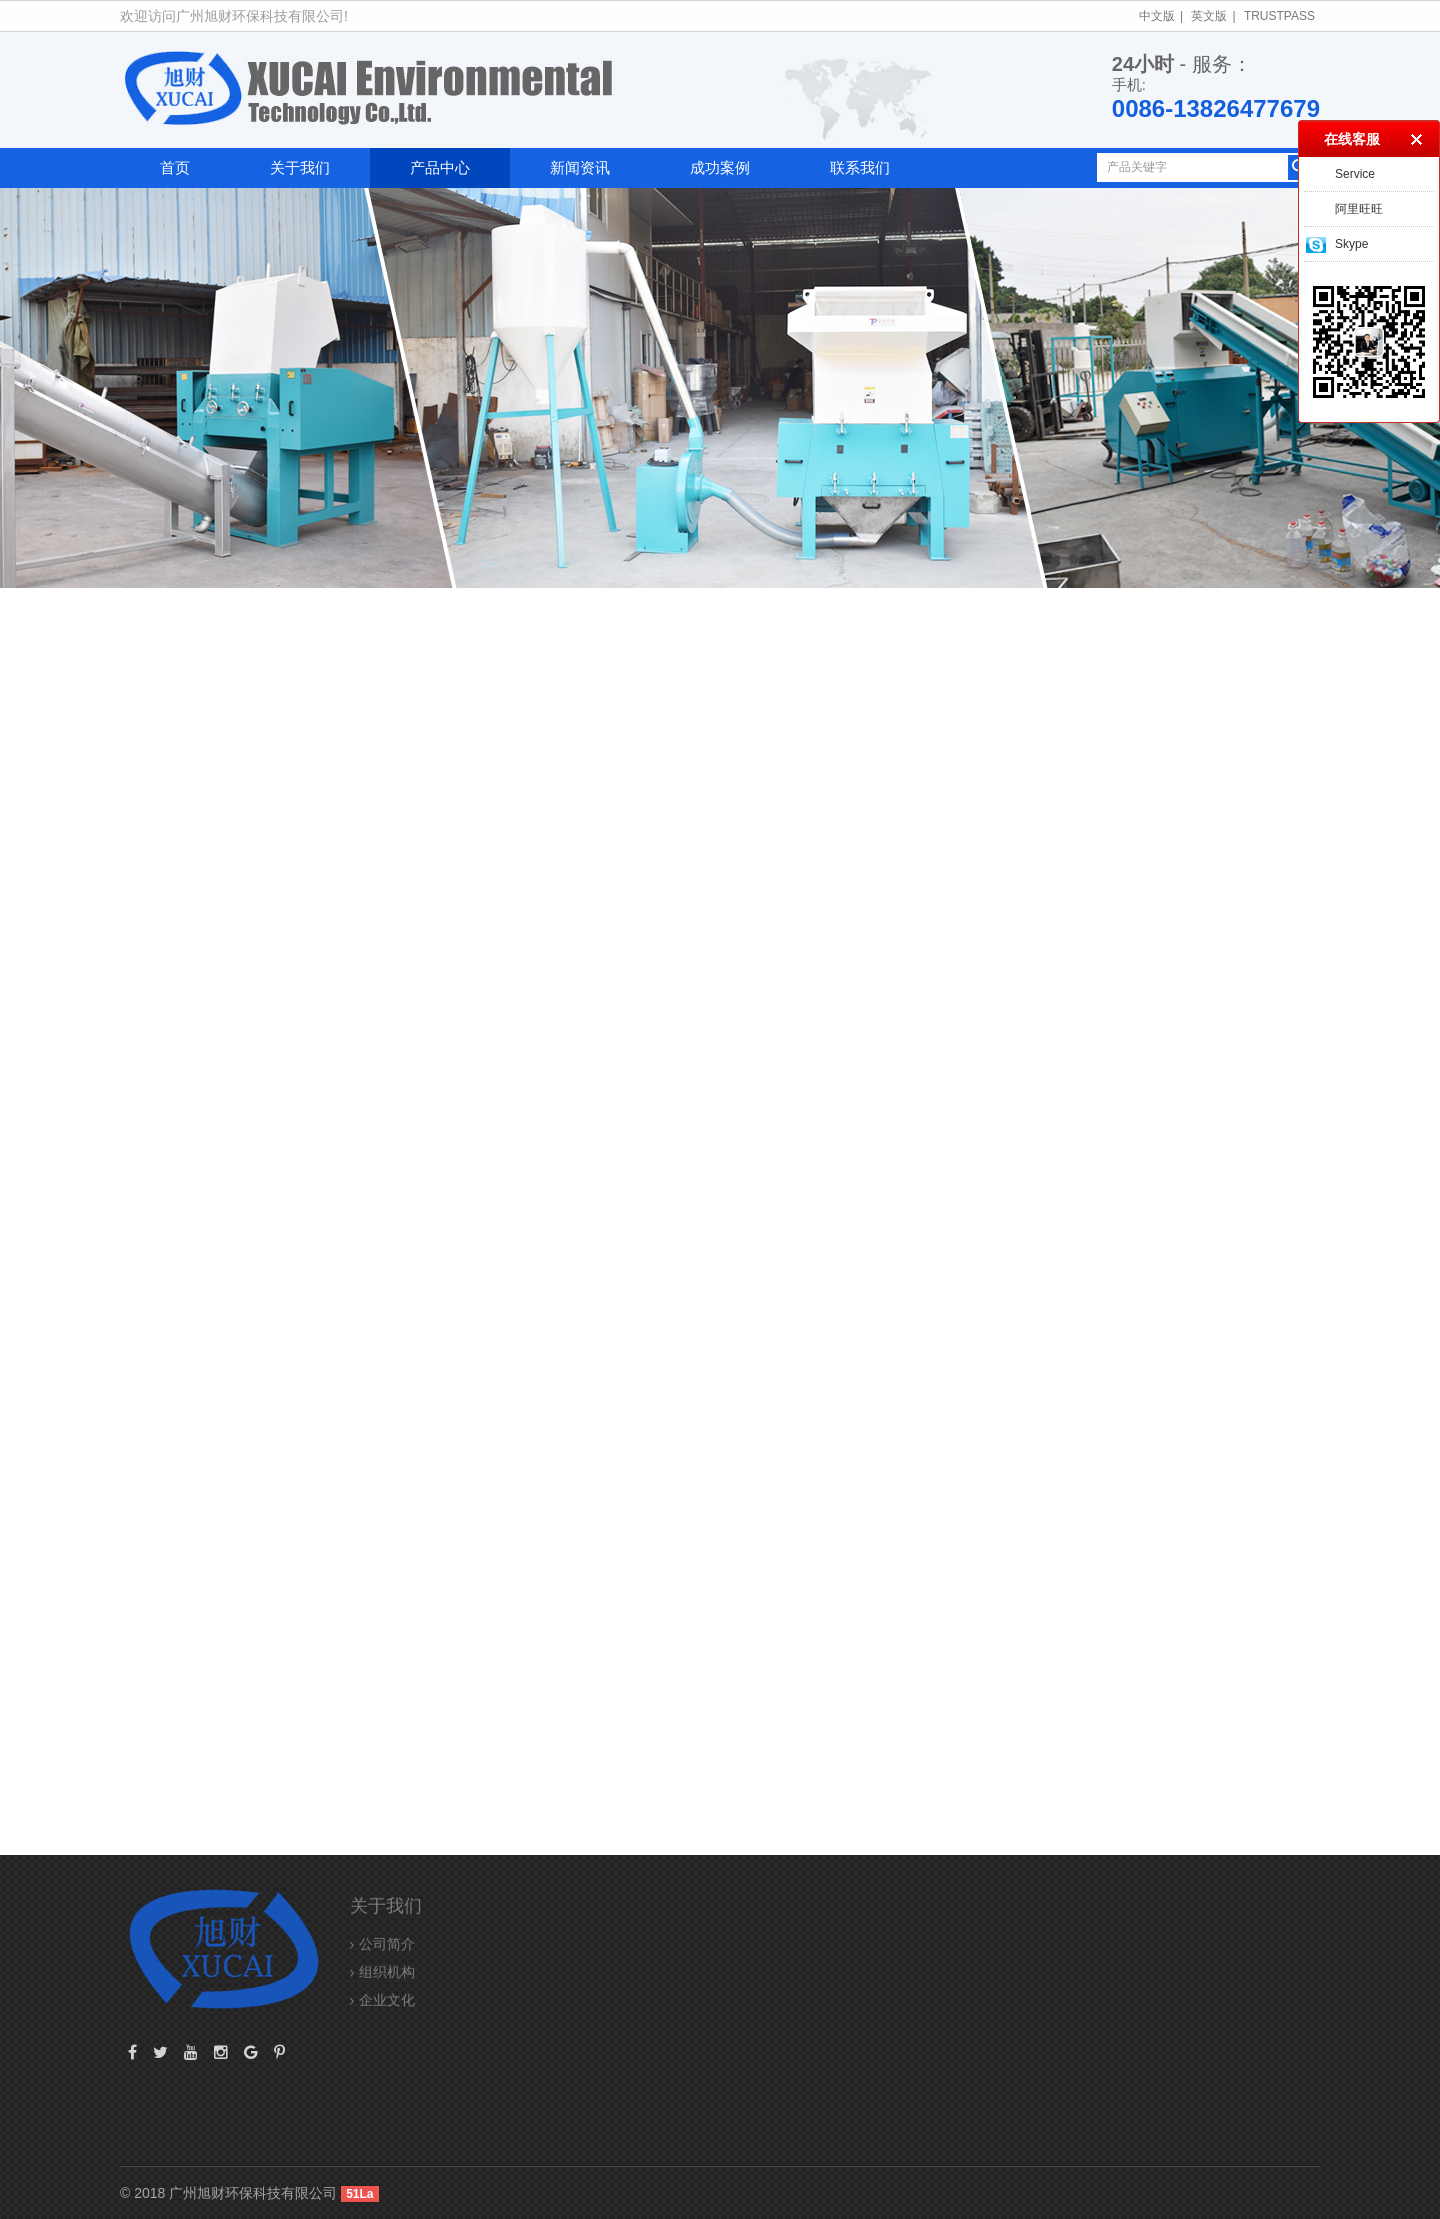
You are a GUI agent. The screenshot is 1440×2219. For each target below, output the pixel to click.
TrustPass (1279, 16)
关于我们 (300, 167)
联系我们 (860, 167)
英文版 (1209, 16)
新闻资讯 (580, 167)
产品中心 (440, 167)
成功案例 (720, 167)
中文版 (1157, 16)
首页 (175, 167)
